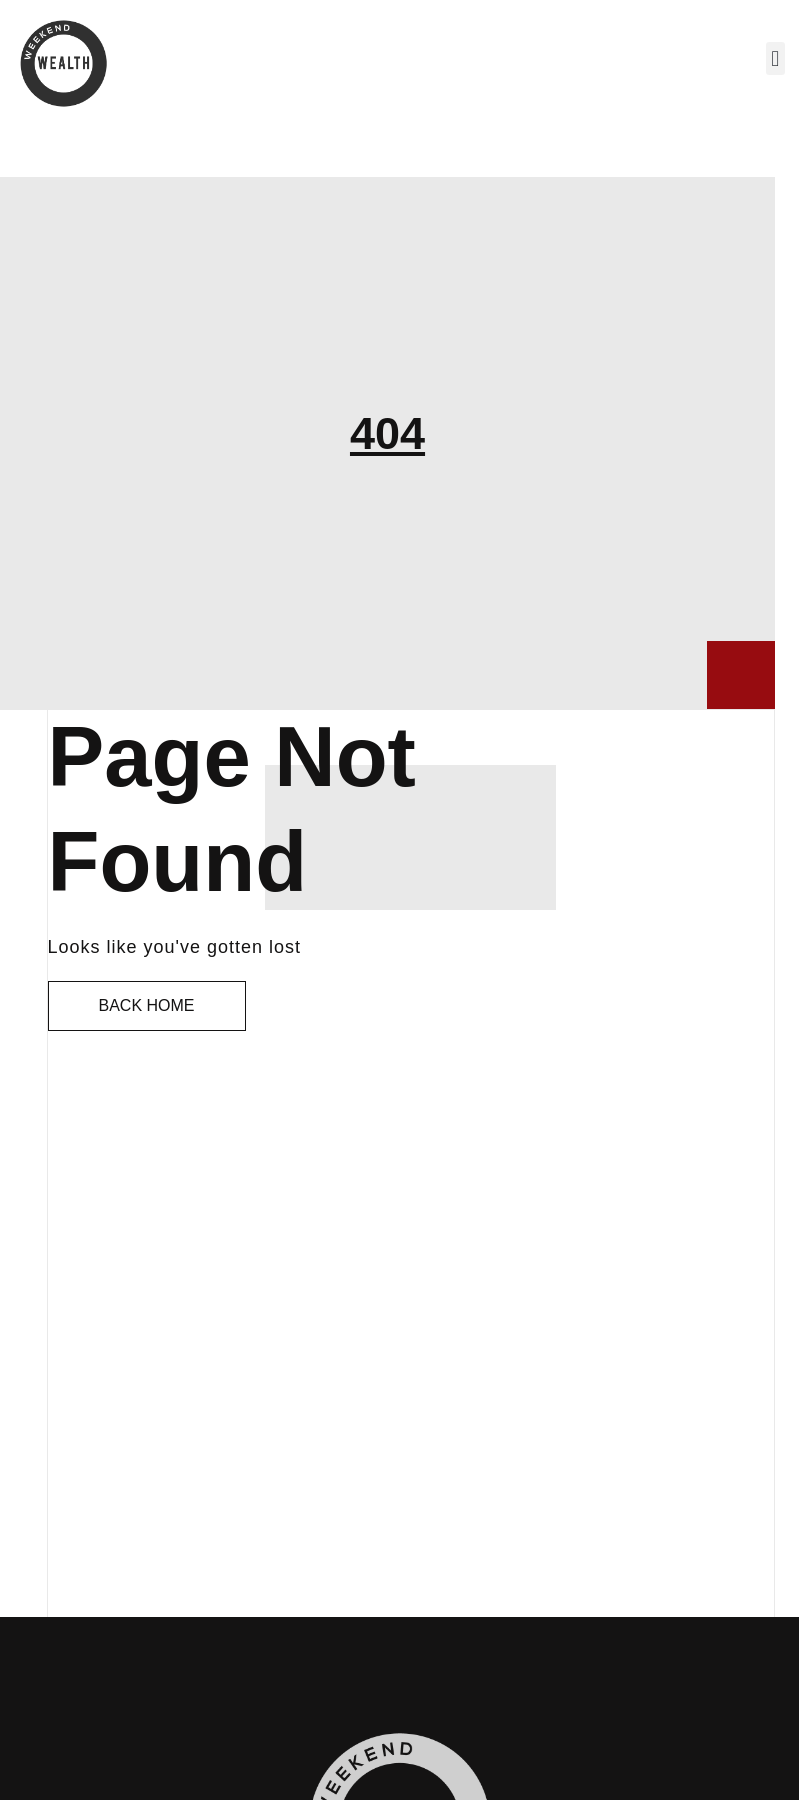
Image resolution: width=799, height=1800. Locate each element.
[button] (775, 58)
